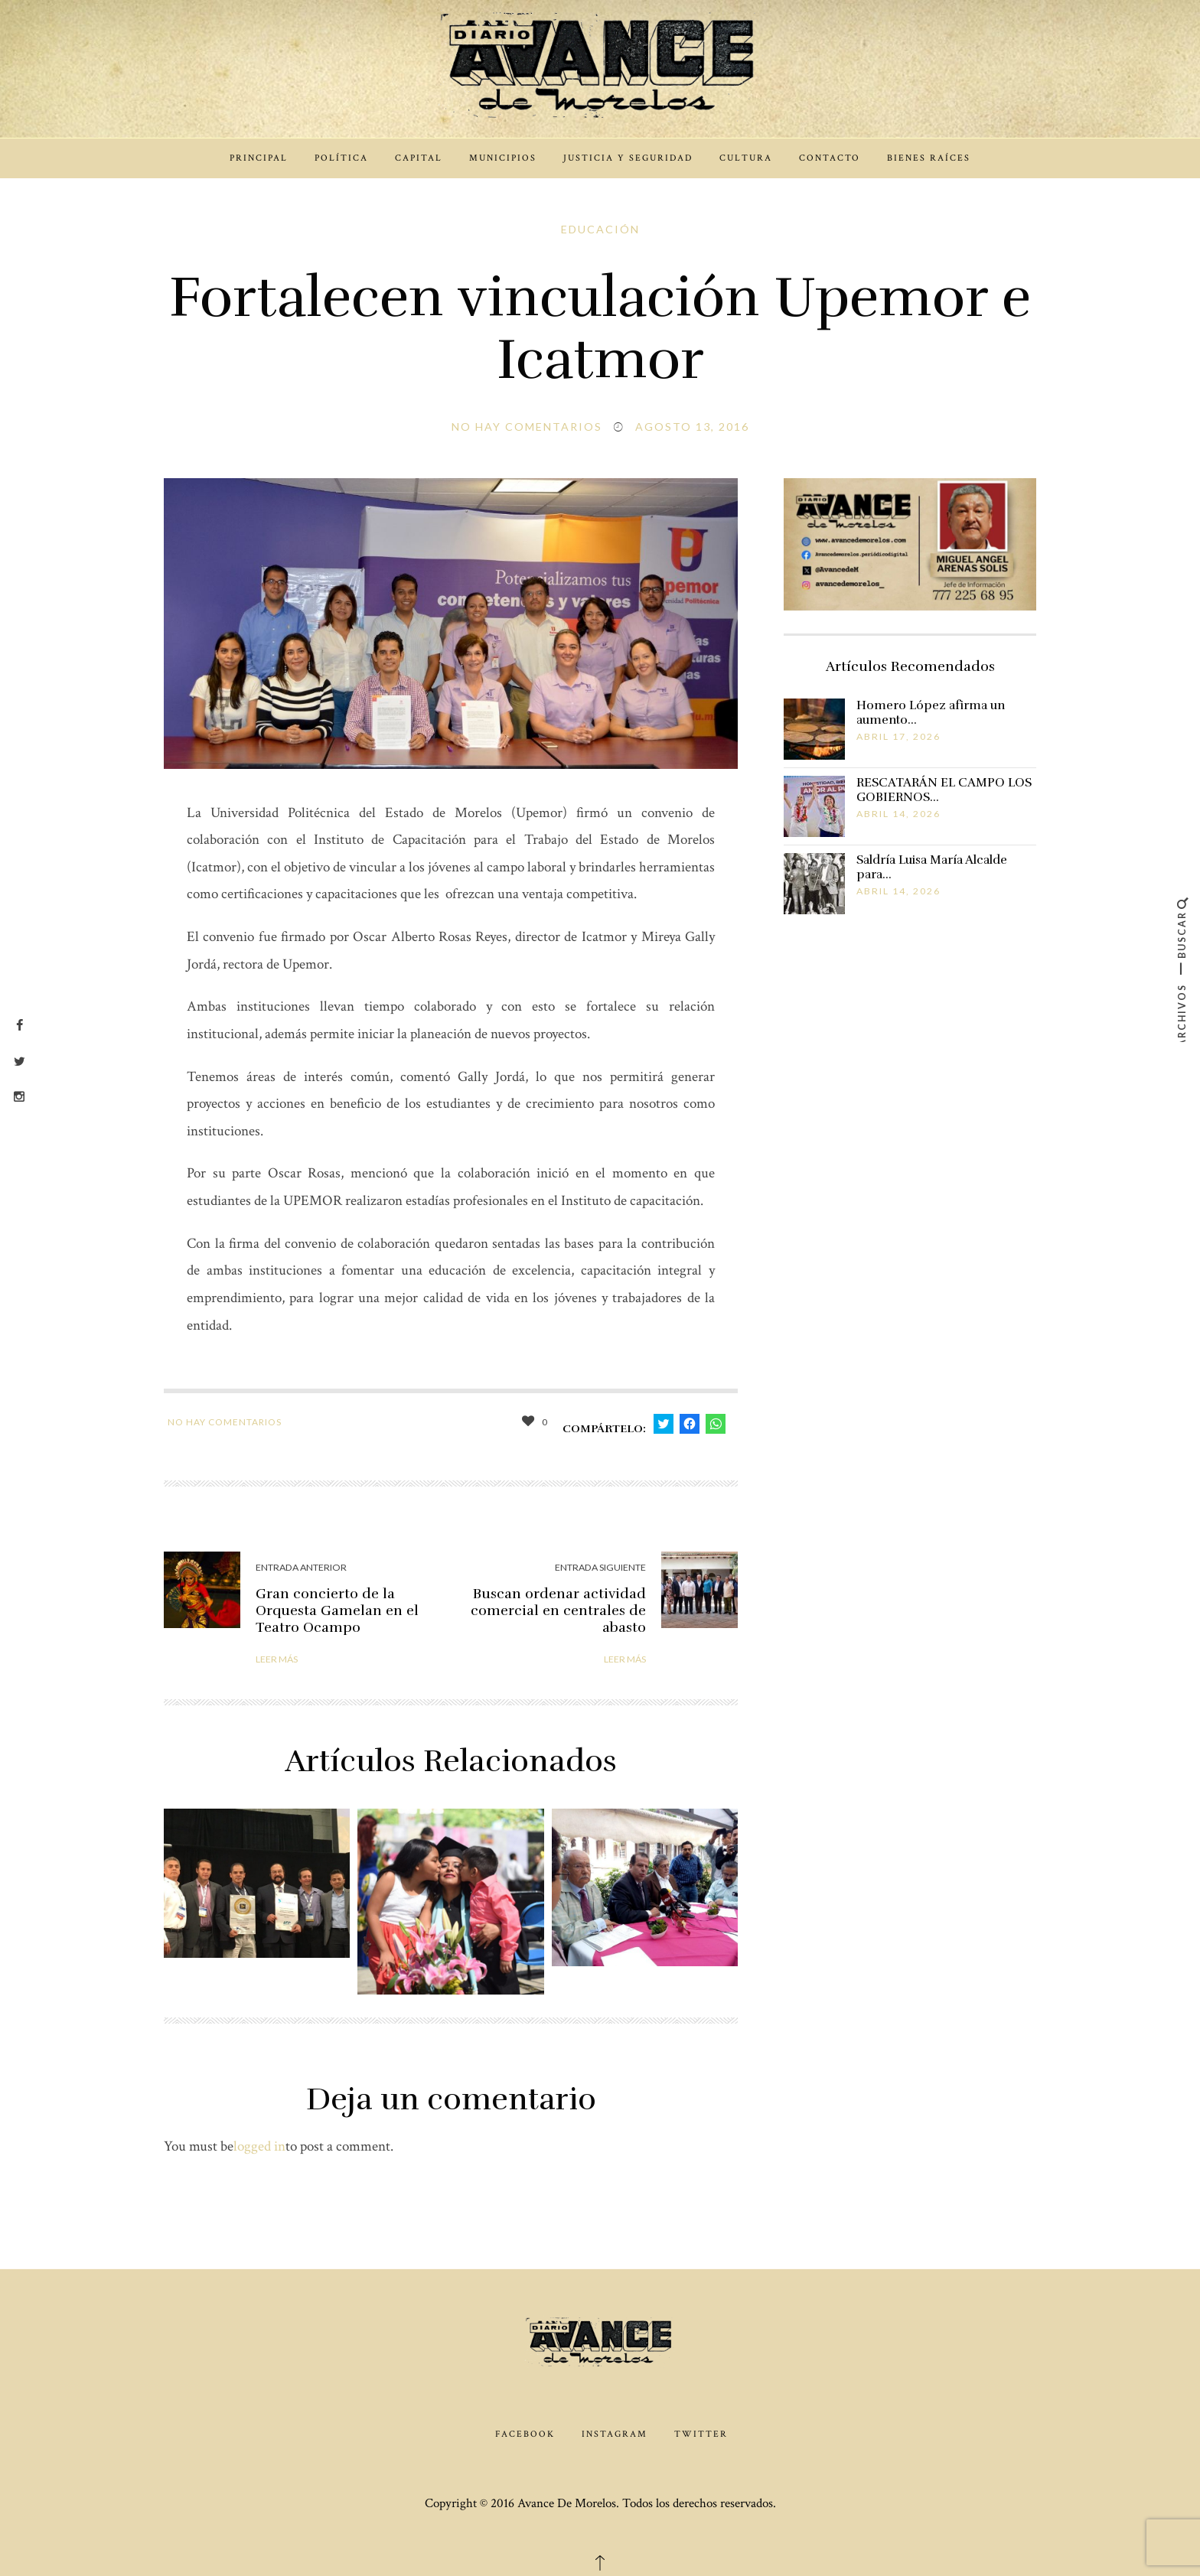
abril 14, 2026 (898, 813)
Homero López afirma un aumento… (930, 713)
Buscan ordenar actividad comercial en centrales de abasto (558, 1610)
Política (341, 158)
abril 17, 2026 (898, 736)
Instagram (614, 2434)
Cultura (745, 158)
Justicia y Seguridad (628, 158)
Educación (600, 229)
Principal (259, 158)
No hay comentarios (527, 426)
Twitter (701, 2434)
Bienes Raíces (928, 158)
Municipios (502, 158)
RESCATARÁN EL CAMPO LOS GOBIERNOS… (944, 790)
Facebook (525, 2434)
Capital (418, 158)
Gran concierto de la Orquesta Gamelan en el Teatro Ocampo (337, 1610)
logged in (259, 2146)
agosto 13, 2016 (692, 426)
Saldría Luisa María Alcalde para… (931, 867)
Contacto (829, 158)
